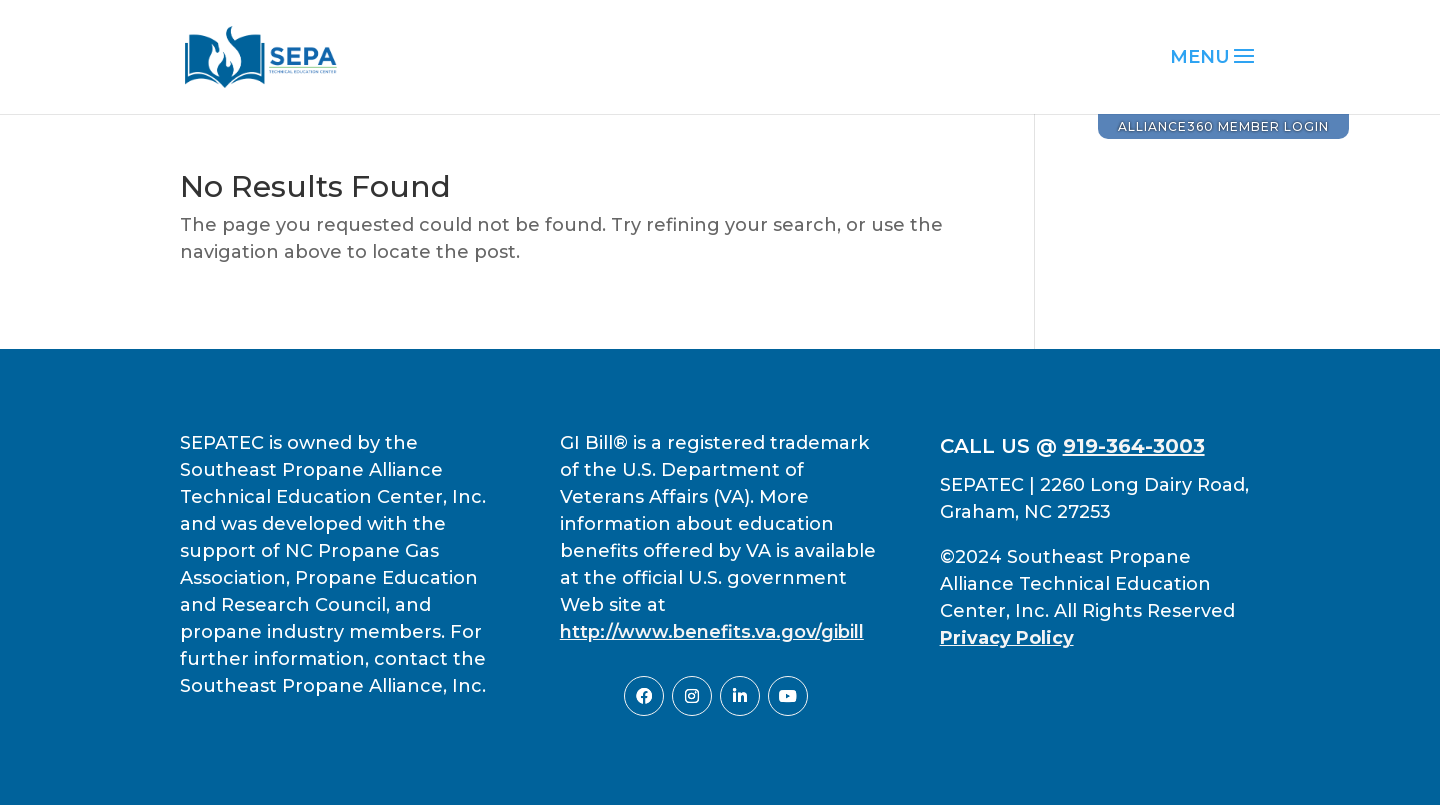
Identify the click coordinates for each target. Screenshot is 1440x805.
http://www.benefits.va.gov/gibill (712, 632)
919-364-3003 (1134, 446)
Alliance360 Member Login (1223, 126)
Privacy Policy (1007, 638)
